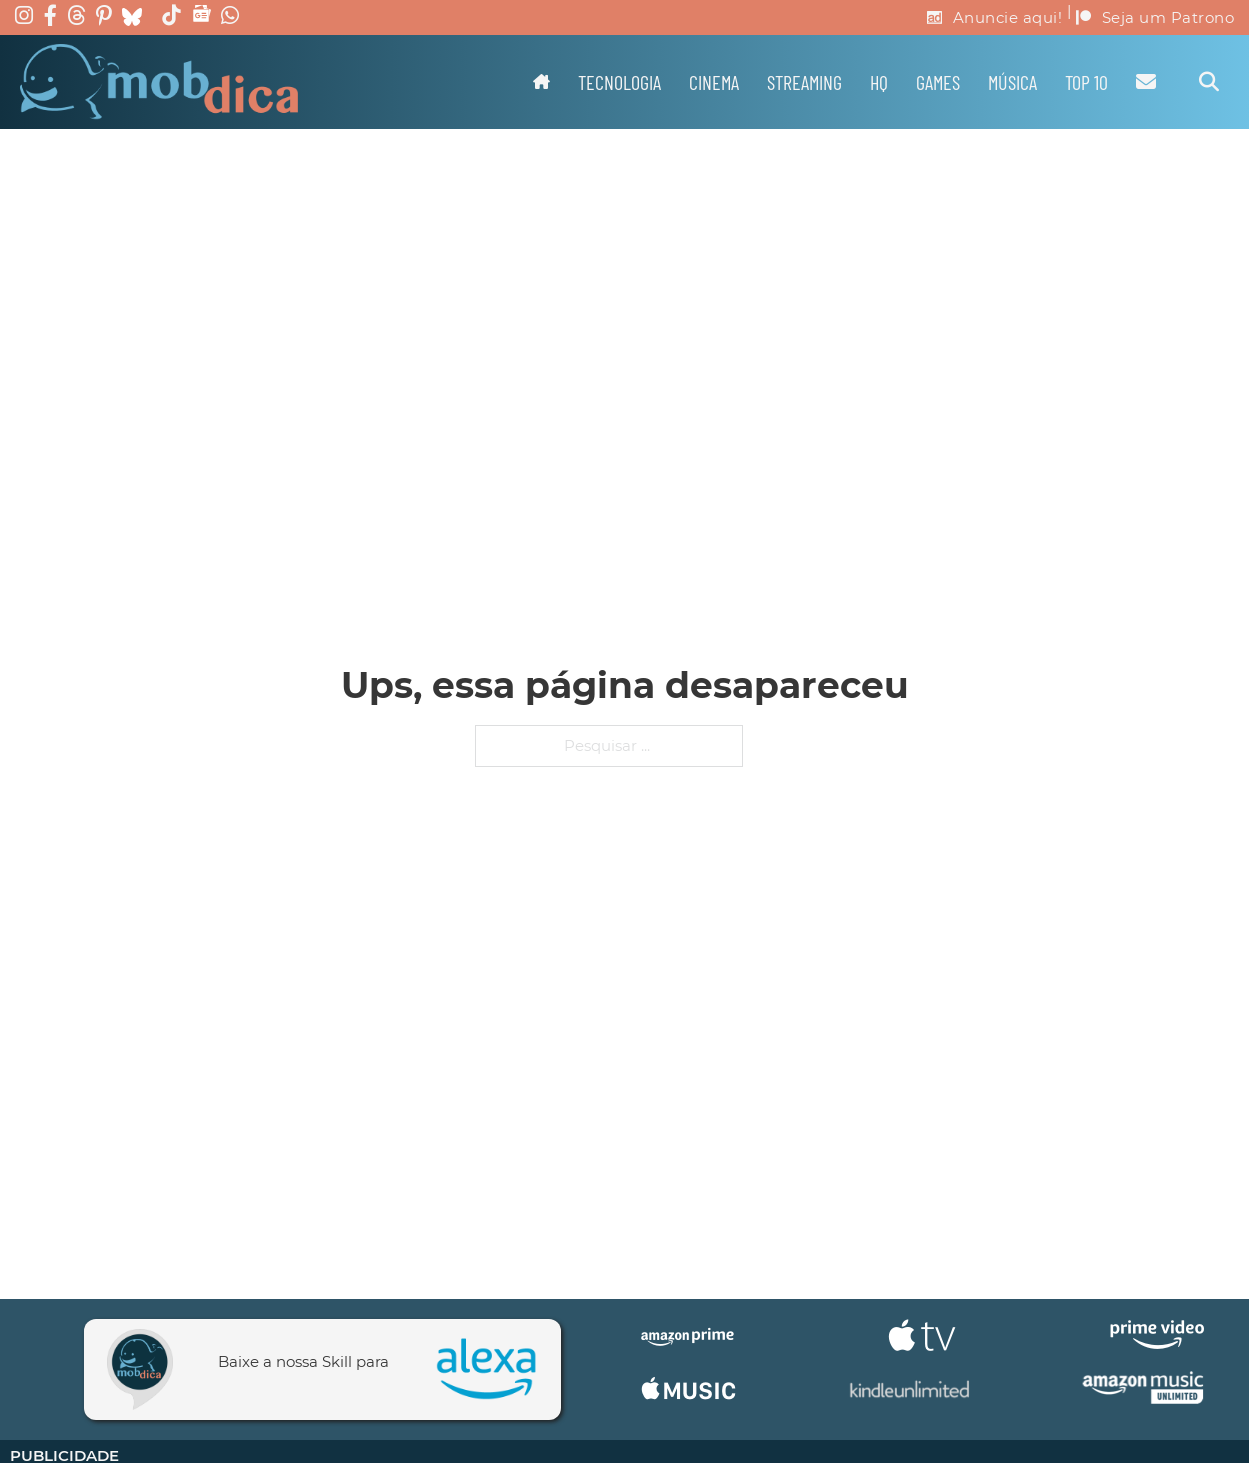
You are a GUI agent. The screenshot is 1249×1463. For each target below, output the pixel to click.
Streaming (804, 82)
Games (938, 82)
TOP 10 (1086, 82)
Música (1012, 82)
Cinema (714, 82)
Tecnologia (619, 82)
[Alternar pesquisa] (1209, 82)
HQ (879, 82)
